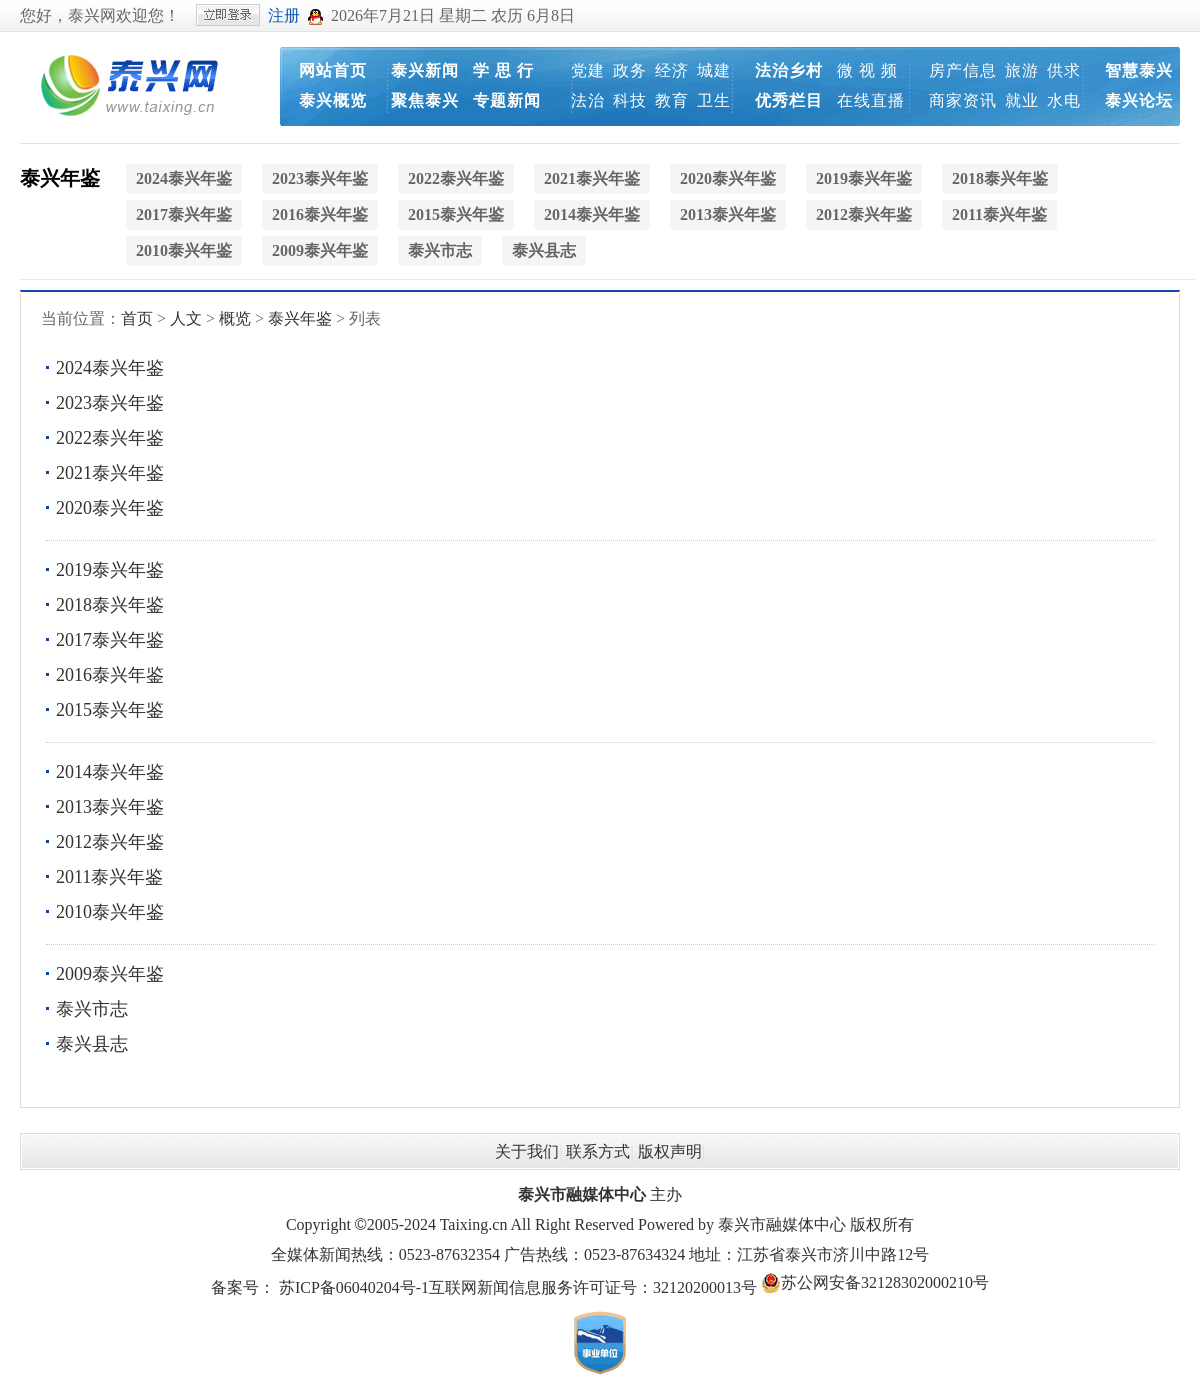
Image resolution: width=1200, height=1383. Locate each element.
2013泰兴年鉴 (110, 807)
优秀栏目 (789, 100)
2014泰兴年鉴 (110, 772)
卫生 (714, 100)
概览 (235, 318)
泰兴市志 (92, 1009)
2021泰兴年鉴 (110, 473)
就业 (1022, 100)
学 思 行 (503, 70)
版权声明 (670, 1151)
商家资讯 (963, 100)
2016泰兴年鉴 (110, 675)
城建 (714, 70)
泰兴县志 (92, 1044)
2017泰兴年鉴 (110, 640)
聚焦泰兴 (425, 100)
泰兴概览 (333, 100)
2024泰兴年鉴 (110, 368)
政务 (630, 70)
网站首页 (333, 70)
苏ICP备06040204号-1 (354, 1287)
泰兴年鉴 (60, 178)
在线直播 (871, 100)
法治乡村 (789, 70)
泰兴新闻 (425, 70)
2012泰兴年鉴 (110, 842)
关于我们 (527, 1151)
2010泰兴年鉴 (110, 912)
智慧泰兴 (1139, 70)
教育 (672, 100)
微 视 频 (867, 70)
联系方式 (598, 1151)
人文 (186, 318)
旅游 (1022, 70)
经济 (672, 70)
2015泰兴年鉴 (110, 710)
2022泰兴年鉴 (110, 438)
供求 (1064, 70)
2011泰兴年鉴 (109, 877)
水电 (1064, 100)
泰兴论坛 (1139, 100)
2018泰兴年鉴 (110, 605)
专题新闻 (507, 100)
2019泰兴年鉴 (110, 570)
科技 (630, 100)
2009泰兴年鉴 (110, 974)
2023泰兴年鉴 (110, 403)
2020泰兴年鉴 (110, 508)
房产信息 (963, 70)
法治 (588, 100)
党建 (588, 70)
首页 (137, 318)
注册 (284, 15)
